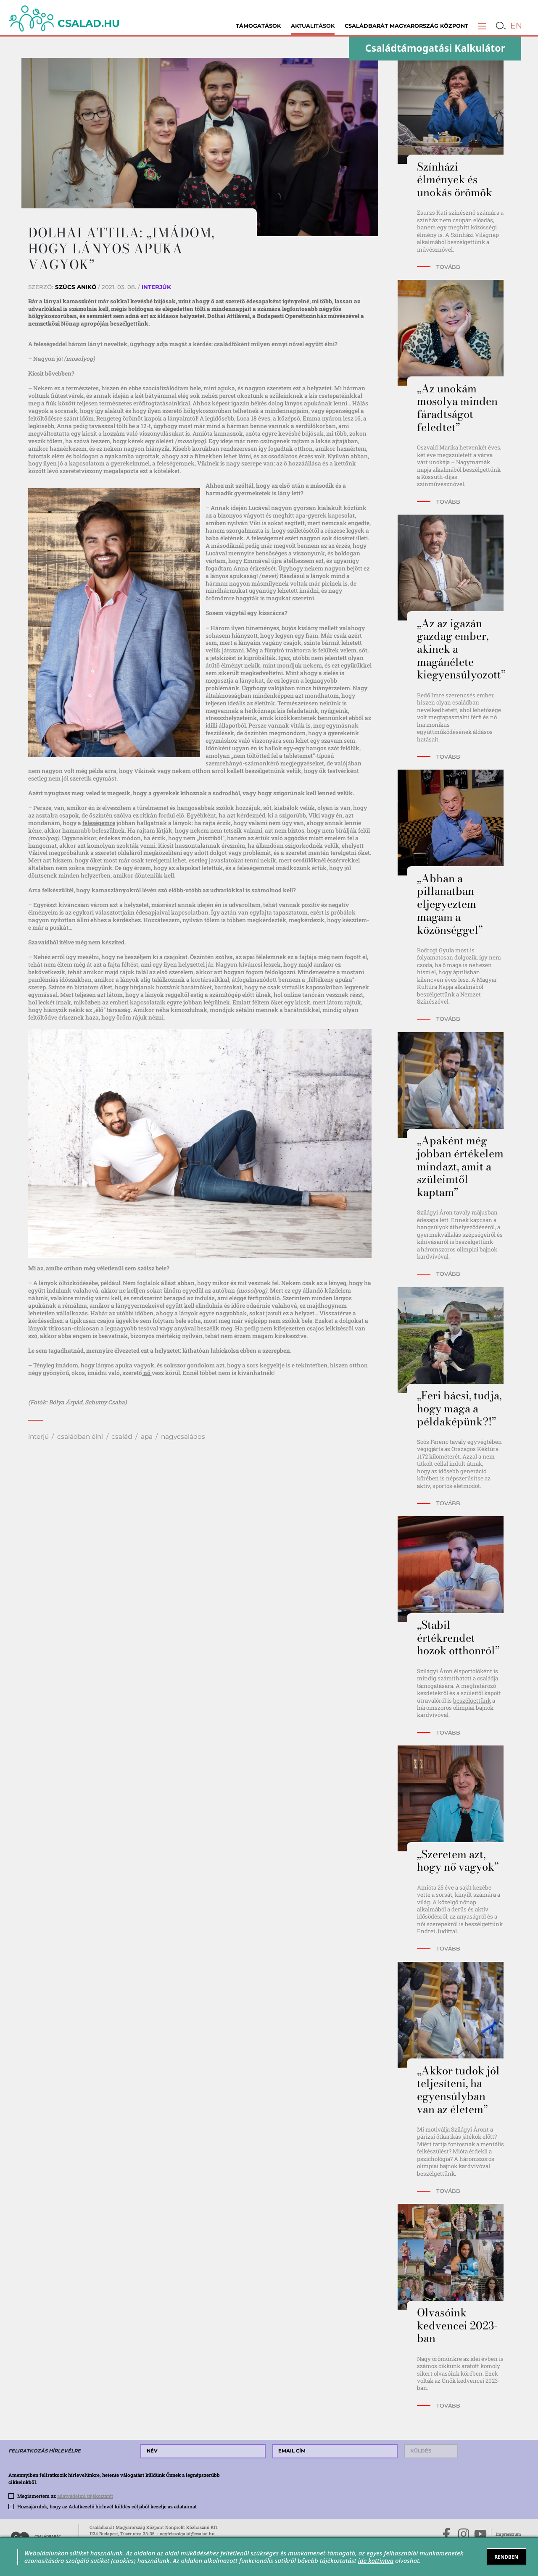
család (121, 1436)
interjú (38, 1436)
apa (147, 1436)
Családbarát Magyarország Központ (406, 26)
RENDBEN (506, 2556)
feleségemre (98, 823)
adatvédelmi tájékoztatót (85, 2496)
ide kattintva (375, 2560)
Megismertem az (65, 2496)
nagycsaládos (183, 1436)
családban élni (80, 1436)
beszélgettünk (472, 1700)
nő (147, 1373)
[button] (482, 26)
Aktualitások (313, 26)
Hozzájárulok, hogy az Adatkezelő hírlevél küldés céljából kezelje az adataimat (107, 2506)
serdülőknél (309, 860)
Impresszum (508, 2534)
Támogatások (258, 26)
